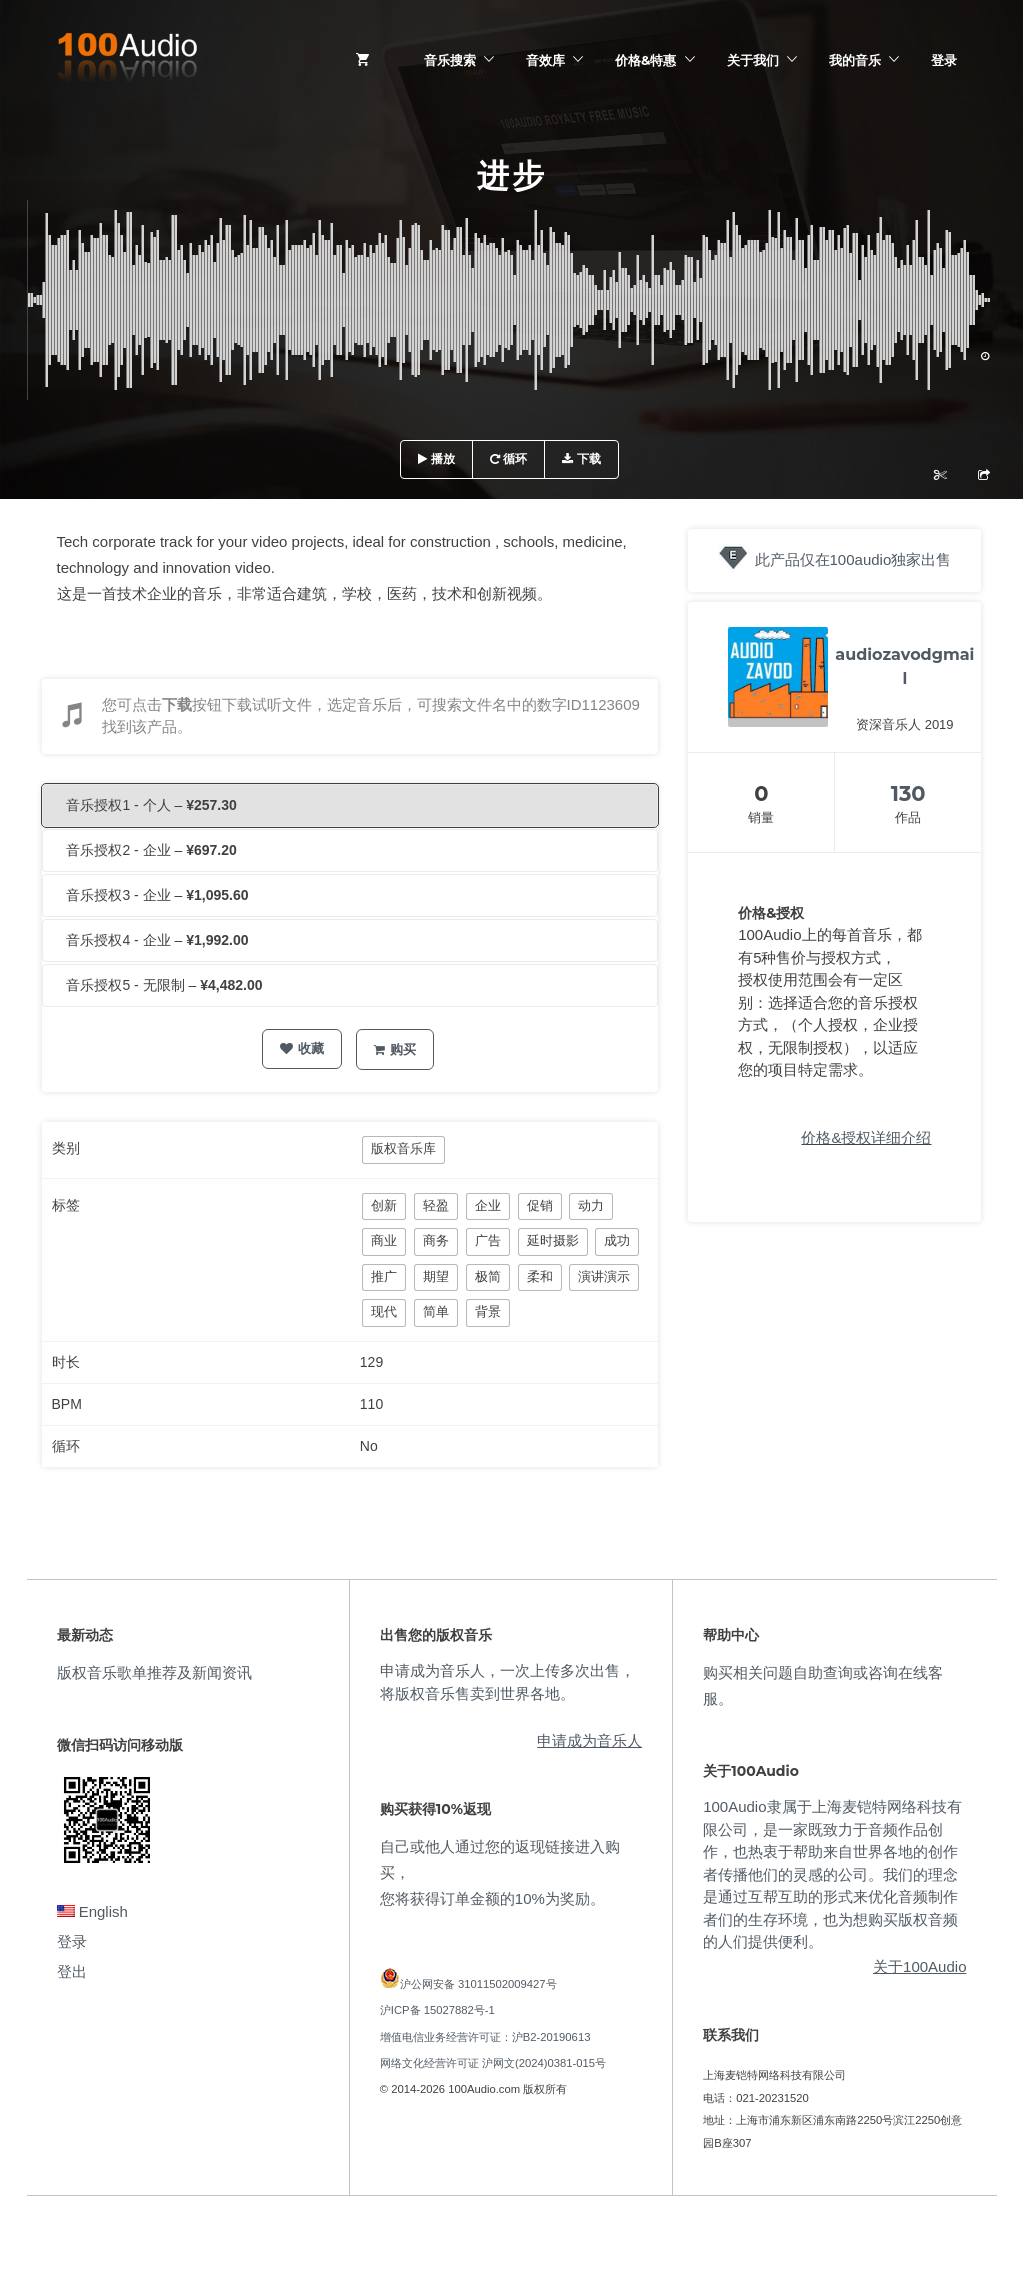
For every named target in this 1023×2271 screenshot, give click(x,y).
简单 (436, 1311)
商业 (384, 1240)
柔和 (540, 1276)
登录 (944, 60)
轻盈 (436, 1205)
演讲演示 (604, 1276)
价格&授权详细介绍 (866, 1137)
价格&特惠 (645, 60)
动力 (591, 1205)
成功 (617, 1240)
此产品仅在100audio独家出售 (853, 559)
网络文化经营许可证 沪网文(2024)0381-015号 (493, 2063)
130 (908, 793)
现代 (384, 1311)
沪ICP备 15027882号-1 (437, 2010)
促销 (540, 1205)
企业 (488, 1205)
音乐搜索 (450, 60)
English (92, 1911)
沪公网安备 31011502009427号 (478, 1984)
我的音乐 (855, 60)
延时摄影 (553, 1240)
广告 (488, 1240)
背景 (488, 1311)
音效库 (545, 60)
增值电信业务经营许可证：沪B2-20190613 (485, 2037)
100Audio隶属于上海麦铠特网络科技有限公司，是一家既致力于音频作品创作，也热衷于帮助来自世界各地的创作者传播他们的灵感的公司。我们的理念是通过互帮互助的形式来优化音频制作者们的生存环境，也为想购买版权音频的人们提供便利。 (832, 1874)
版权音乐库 (403, 1148)
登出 (72, 1971)
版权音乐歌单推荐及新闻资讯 (154, 1672)
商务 (436, 1240)
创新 (384, 1205)
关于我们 (753, 60)
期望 (436, 1276)
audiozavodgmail (904, 666)
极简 (488, 1276)
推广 (384, 1276)
